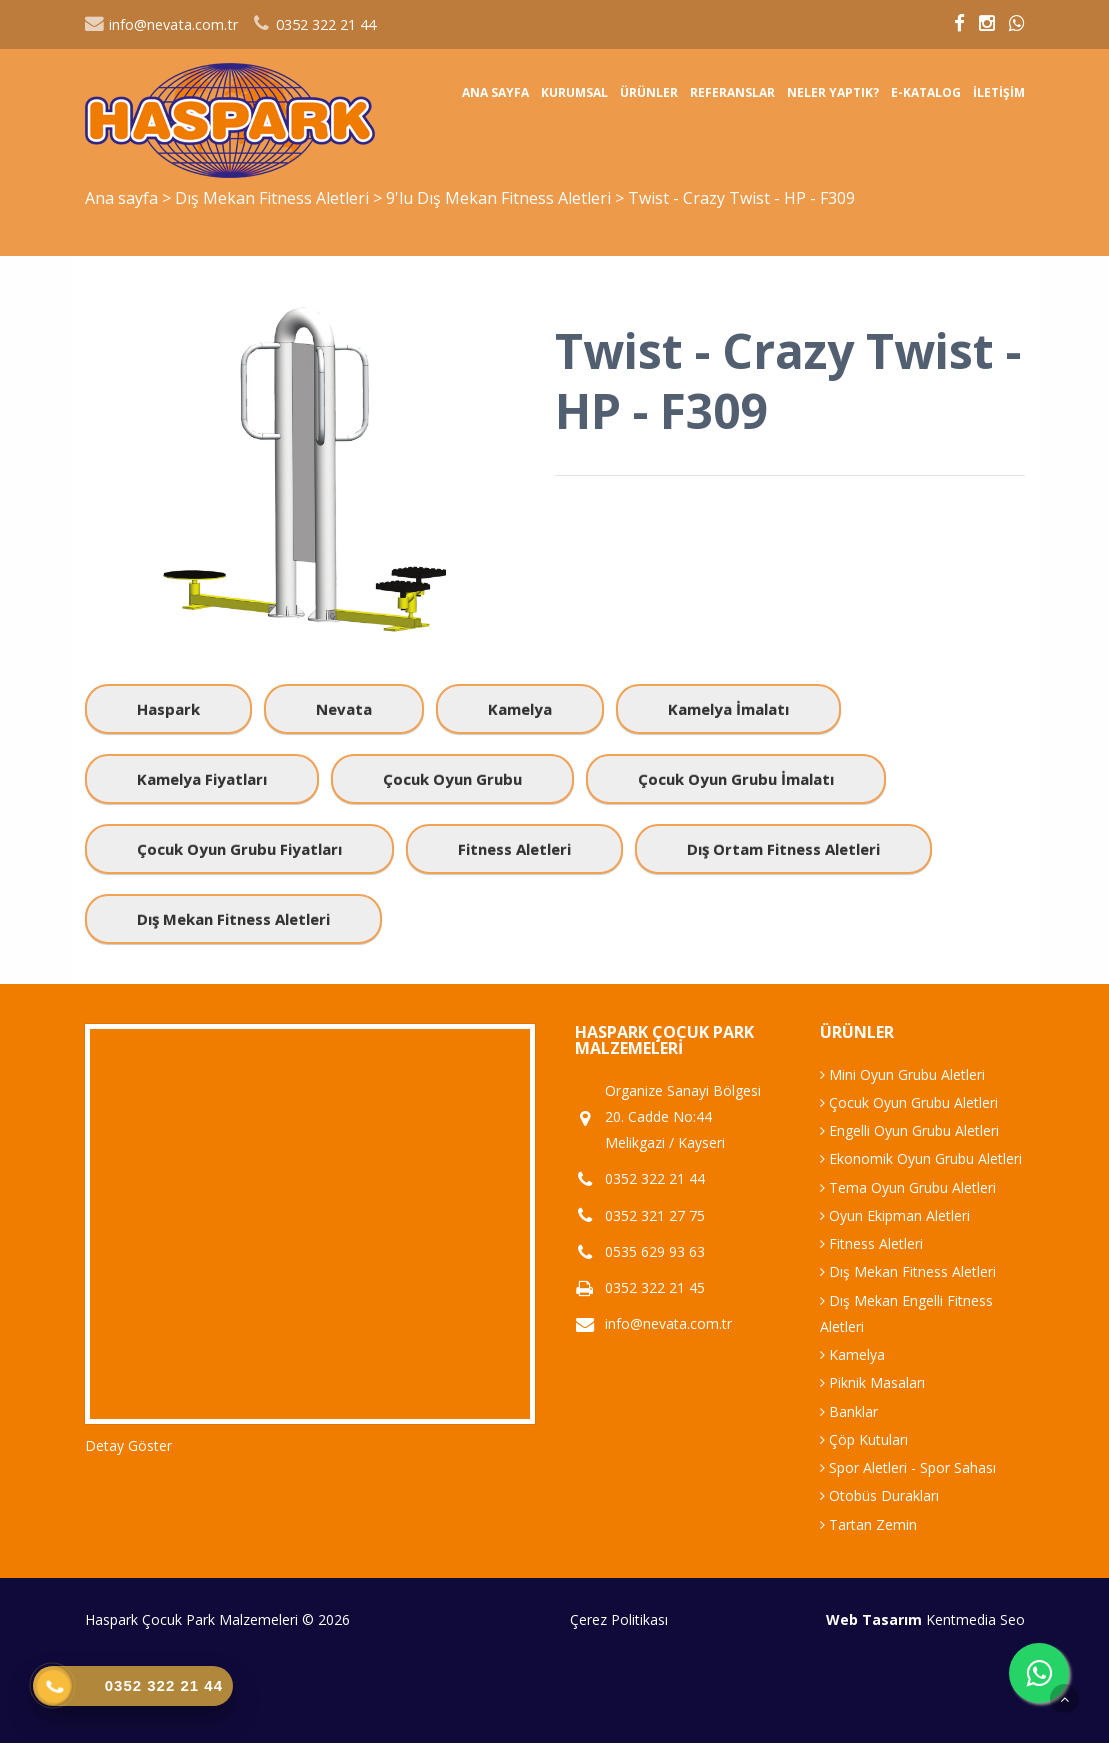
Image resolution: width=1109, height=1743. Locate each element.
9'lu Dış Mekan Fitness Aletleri (500, 198)
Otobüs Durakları (879, 1495)
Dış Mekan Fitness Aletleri (274, 198)
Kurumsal (574, 92)
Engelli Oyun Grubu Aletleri (909, 1130)
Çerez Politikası (619, 1619)
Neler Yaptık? (833, 92)
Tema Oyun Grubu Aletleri (908, 1187)
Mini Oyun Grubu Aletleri (902, 1074)
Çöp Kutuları (864, 1439)
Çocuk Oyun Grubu (452, 779)
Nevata (344, 709)
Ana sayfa (495, 92)
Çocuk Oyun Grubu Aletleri (909, 1102)
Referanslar (732, 92)
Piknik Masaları (872, 1382)
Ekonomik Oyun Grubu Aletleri (921, 1158)
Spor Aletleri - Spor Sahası (908, 1467)
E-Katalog (926, 92)
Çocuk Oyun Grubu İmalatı (736, 779)
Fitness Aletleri (514, 849)
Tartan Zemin (868, 1524)
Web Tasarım (874, 1619)
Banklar (849, 1411)
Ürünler (649, 92)
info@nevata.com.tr (161, 24)
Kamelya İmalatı (728, 709)
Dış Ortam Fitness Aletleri (783, 849)
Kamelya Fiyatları (202, 779)
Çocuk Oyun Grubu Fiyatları (239, 849)
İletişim (999, 92)
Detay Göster (128, 1445)
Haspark (168, 709)
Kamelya (520, 709)
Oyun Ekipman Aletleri (895, 1215)
